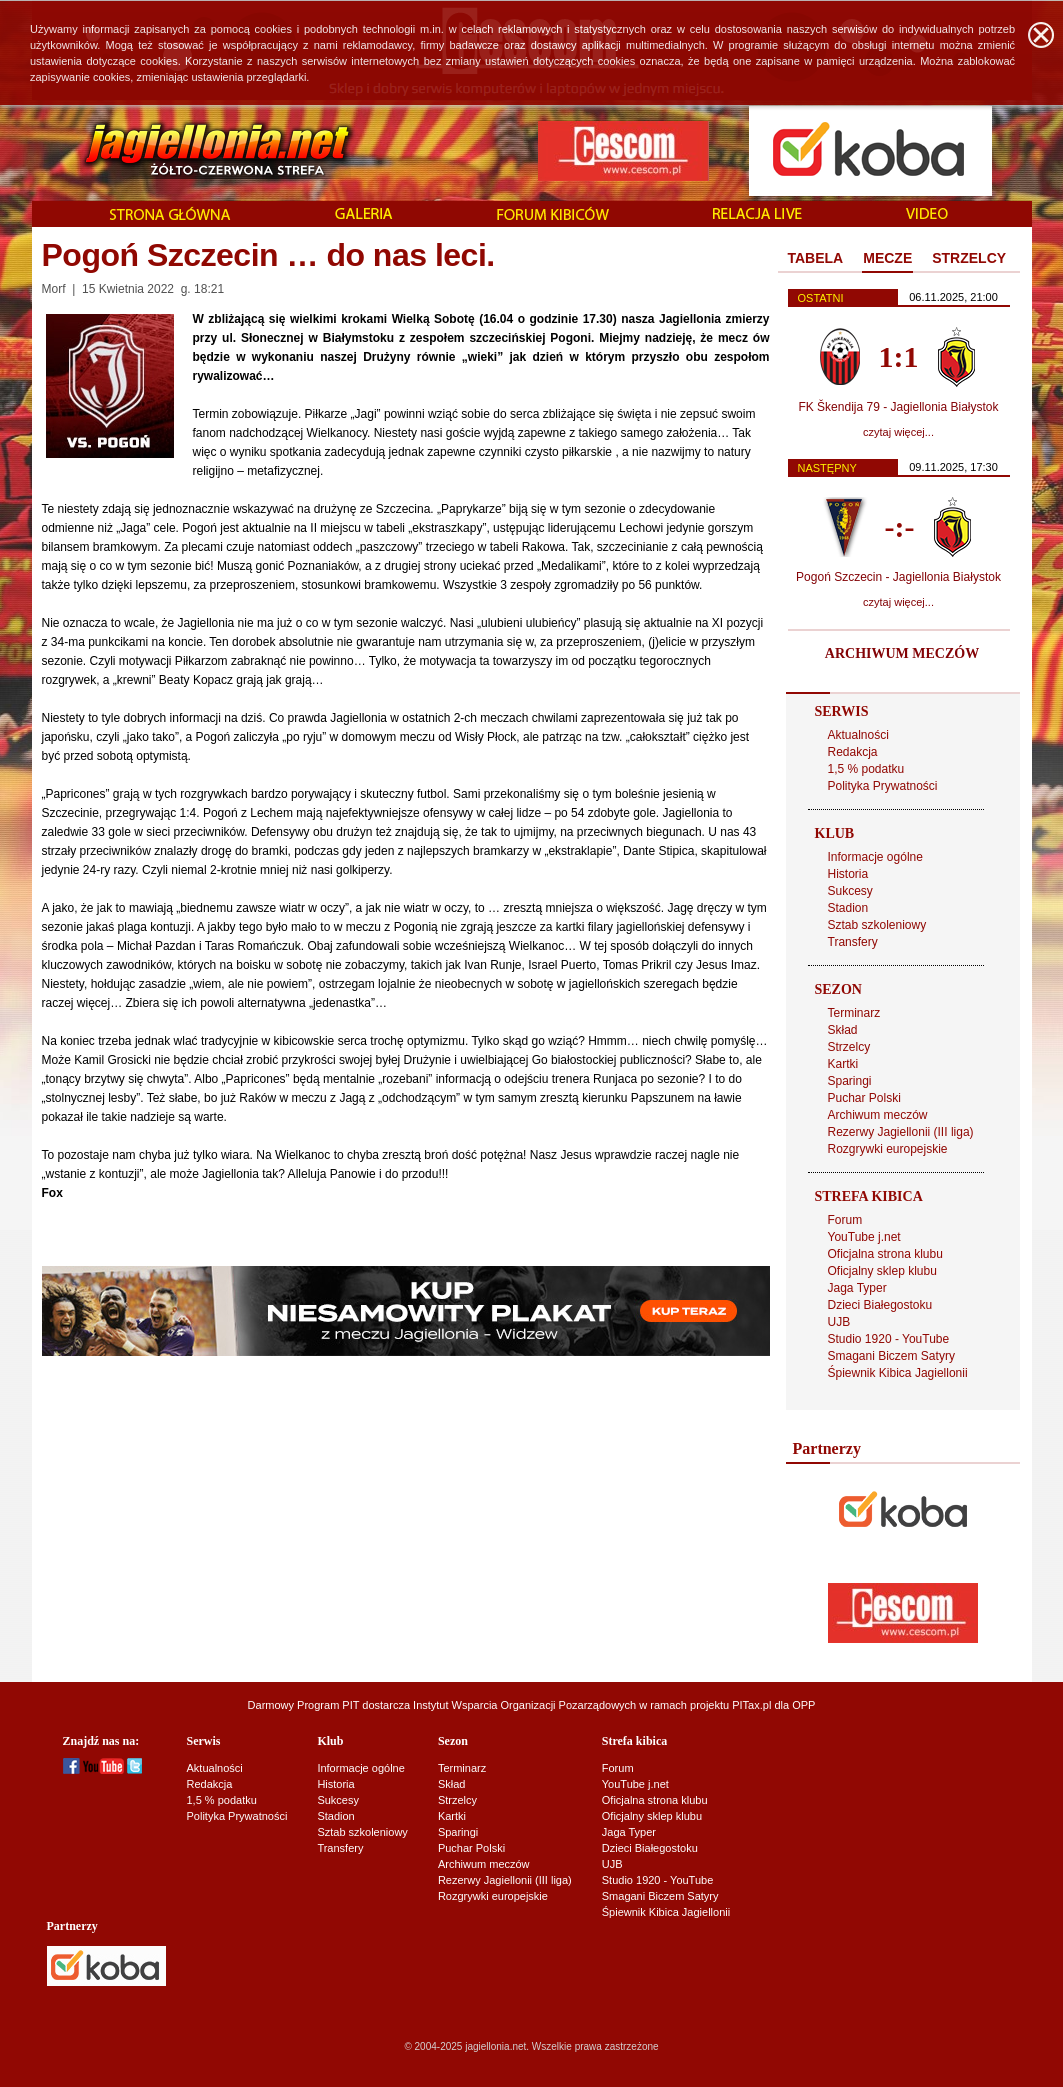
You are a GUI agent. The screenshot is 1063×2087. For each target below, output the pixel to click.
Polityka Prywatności (883, 786)
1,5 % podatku (866, 769)
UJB (839, 1322)
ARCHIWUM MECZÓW (902, 653)
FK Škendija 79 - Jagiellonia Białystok (898, 407)
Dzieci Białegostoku (880, 1305)
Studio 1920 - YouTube (889, 1339)
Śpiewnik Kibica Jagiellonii (898, 1373)
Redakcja (853, 752)
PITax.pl (751, 1705)
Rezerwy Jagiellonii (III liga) (901, 1132)
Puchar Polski (864, 1098)
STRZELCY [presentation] (969, 258)
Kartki (843, 1064)
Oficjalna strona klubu (885, 1254)
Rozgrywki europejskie (888, 1149)
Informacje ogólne (875, 857)
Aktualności (858, 735)
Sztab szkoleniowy (877, 925)
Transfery (853, 942)
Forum (845, 1220)
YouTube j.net (864, 1237)
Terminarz (854, 1013)
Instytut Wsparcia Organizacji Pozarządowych (524, 1705)
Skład (843, 1030)
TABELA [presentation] (816, 258)
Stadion (848, 908)
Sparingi (850, 1081)
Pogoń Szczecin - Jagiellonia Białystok (898, 577)
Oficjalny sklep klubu (882, 1271)
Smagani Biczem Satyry (891, 1356)
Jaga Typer (857, 1288)
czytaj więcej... (898, 432)
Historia (848, 874)
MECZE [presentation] (887, 258)
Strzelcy (849, 1047)
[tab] (816, 259)
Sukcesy (850, 891)
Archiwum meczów (878, 1115)
